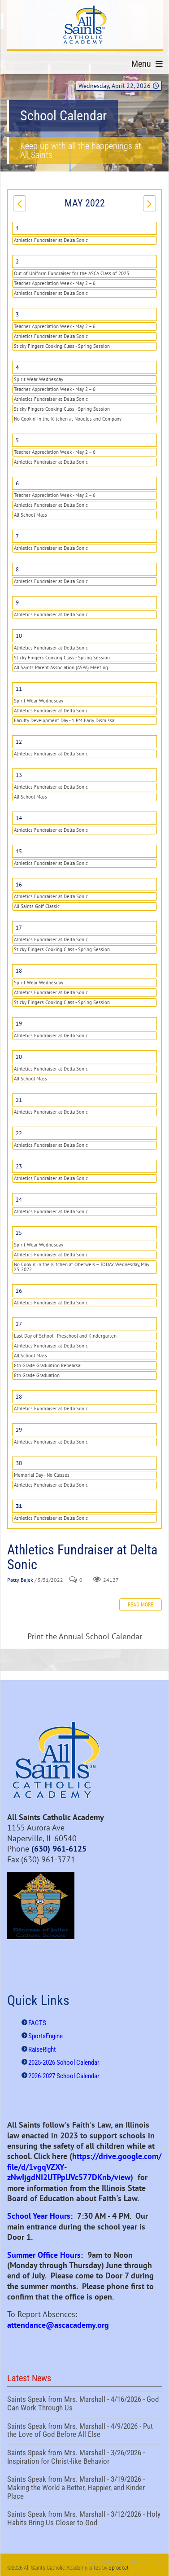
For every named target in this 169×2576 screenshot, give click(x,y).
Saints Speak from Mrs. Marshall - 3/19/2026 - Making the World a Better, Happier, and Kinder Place (84, 2488)
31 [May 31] (19, 1506)
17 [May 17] (19, 927)
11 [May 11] (19, 689)
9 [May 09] (17, 602)
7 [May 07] (17, 536)
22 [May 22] (19, 1133)
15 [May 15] (19, 851)
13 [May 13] (19, 775)
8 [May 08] (17, 569)
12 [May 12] (19, 742)
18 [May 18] (19, 970)
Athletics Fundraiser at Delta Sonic (51, 240)
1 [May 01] (17, 228)
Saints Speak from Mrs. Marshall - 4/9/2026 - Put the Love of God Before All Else (84, 2431)
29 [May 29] (19, 1430)
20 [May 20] (19, 1057)
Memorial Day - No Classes (41, 1475)
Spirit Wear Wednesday (38, 379)
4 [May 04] (17, 367)
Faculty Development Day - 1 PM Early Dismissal (65, 720)
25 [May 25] (19, 1233)
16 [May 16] (19, 884)
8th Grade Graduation (37, 1375)
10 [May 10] (19, 636)
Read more (140, 1605)
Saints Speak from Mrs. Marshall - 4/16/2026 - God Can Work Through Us (84, 2405)
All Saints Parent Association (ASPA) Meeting (61, 667)
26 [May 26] (19, 1291)
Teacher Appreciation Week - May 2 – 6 (54, 283)
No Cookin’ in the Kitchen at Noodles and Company (67, 419)
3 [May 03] (17, 314)
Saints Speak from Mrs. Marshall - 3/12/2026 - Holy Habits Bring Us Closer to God (84, 2519)
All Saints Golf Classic (37, 906)
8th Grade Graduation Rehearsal (48, 1365)
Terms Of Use (146, 2562)
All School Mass (30, 515)
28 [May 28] (19, 1396)
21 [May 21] (19, 1100)
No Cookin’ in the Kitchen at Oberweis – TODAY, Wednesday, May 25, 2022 (81, 1267)
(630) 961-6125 (59, 1848)
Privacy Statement (103, 2562)
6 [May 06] (17, 483)
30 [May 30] (19, 1463)
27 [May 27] (19, 1324)
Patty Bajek (20, 1579)
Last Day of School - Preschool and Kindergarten (65, 1336)
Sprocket (118, 2567)
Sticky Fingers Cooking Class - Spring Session (62, 346)
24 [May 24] (19, 1199)
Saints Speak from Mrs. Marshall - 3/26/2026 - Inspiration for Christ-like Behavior (84, 2458)
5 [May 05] (17, 440)
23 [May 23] (19, 1166)
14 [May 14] (19, 818)
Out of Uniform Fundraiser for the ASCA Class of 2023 (71, 273)
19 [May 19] (19, 1023)
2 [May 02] (17, 261)
